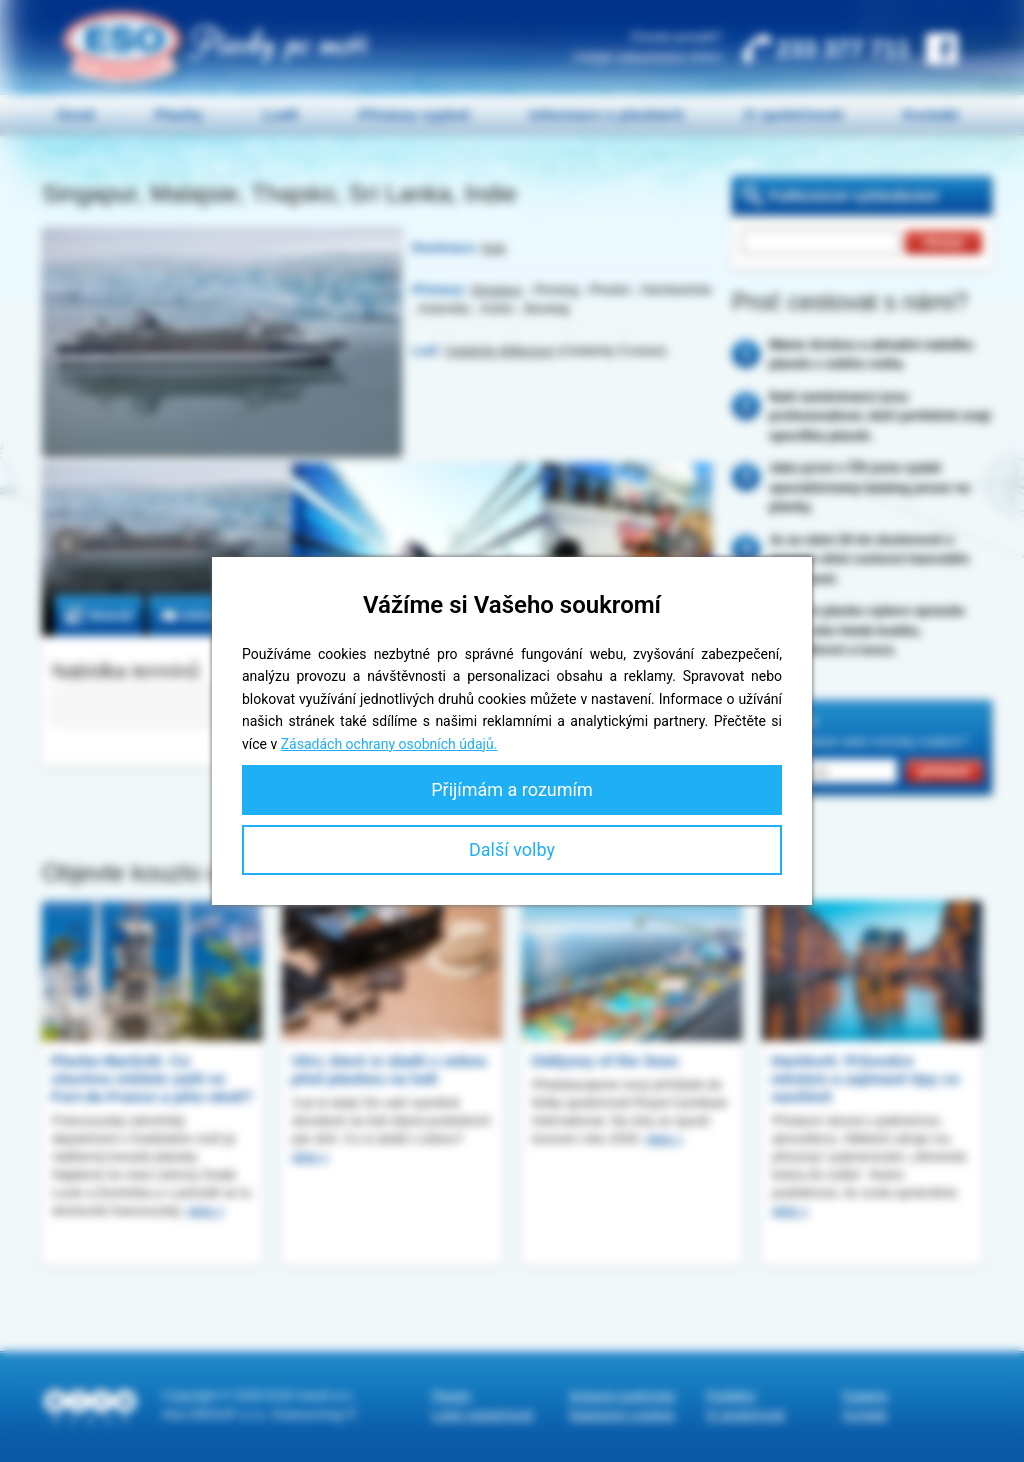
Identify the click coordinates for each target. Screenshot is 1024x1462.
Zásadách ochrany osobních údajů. (389, 744)
